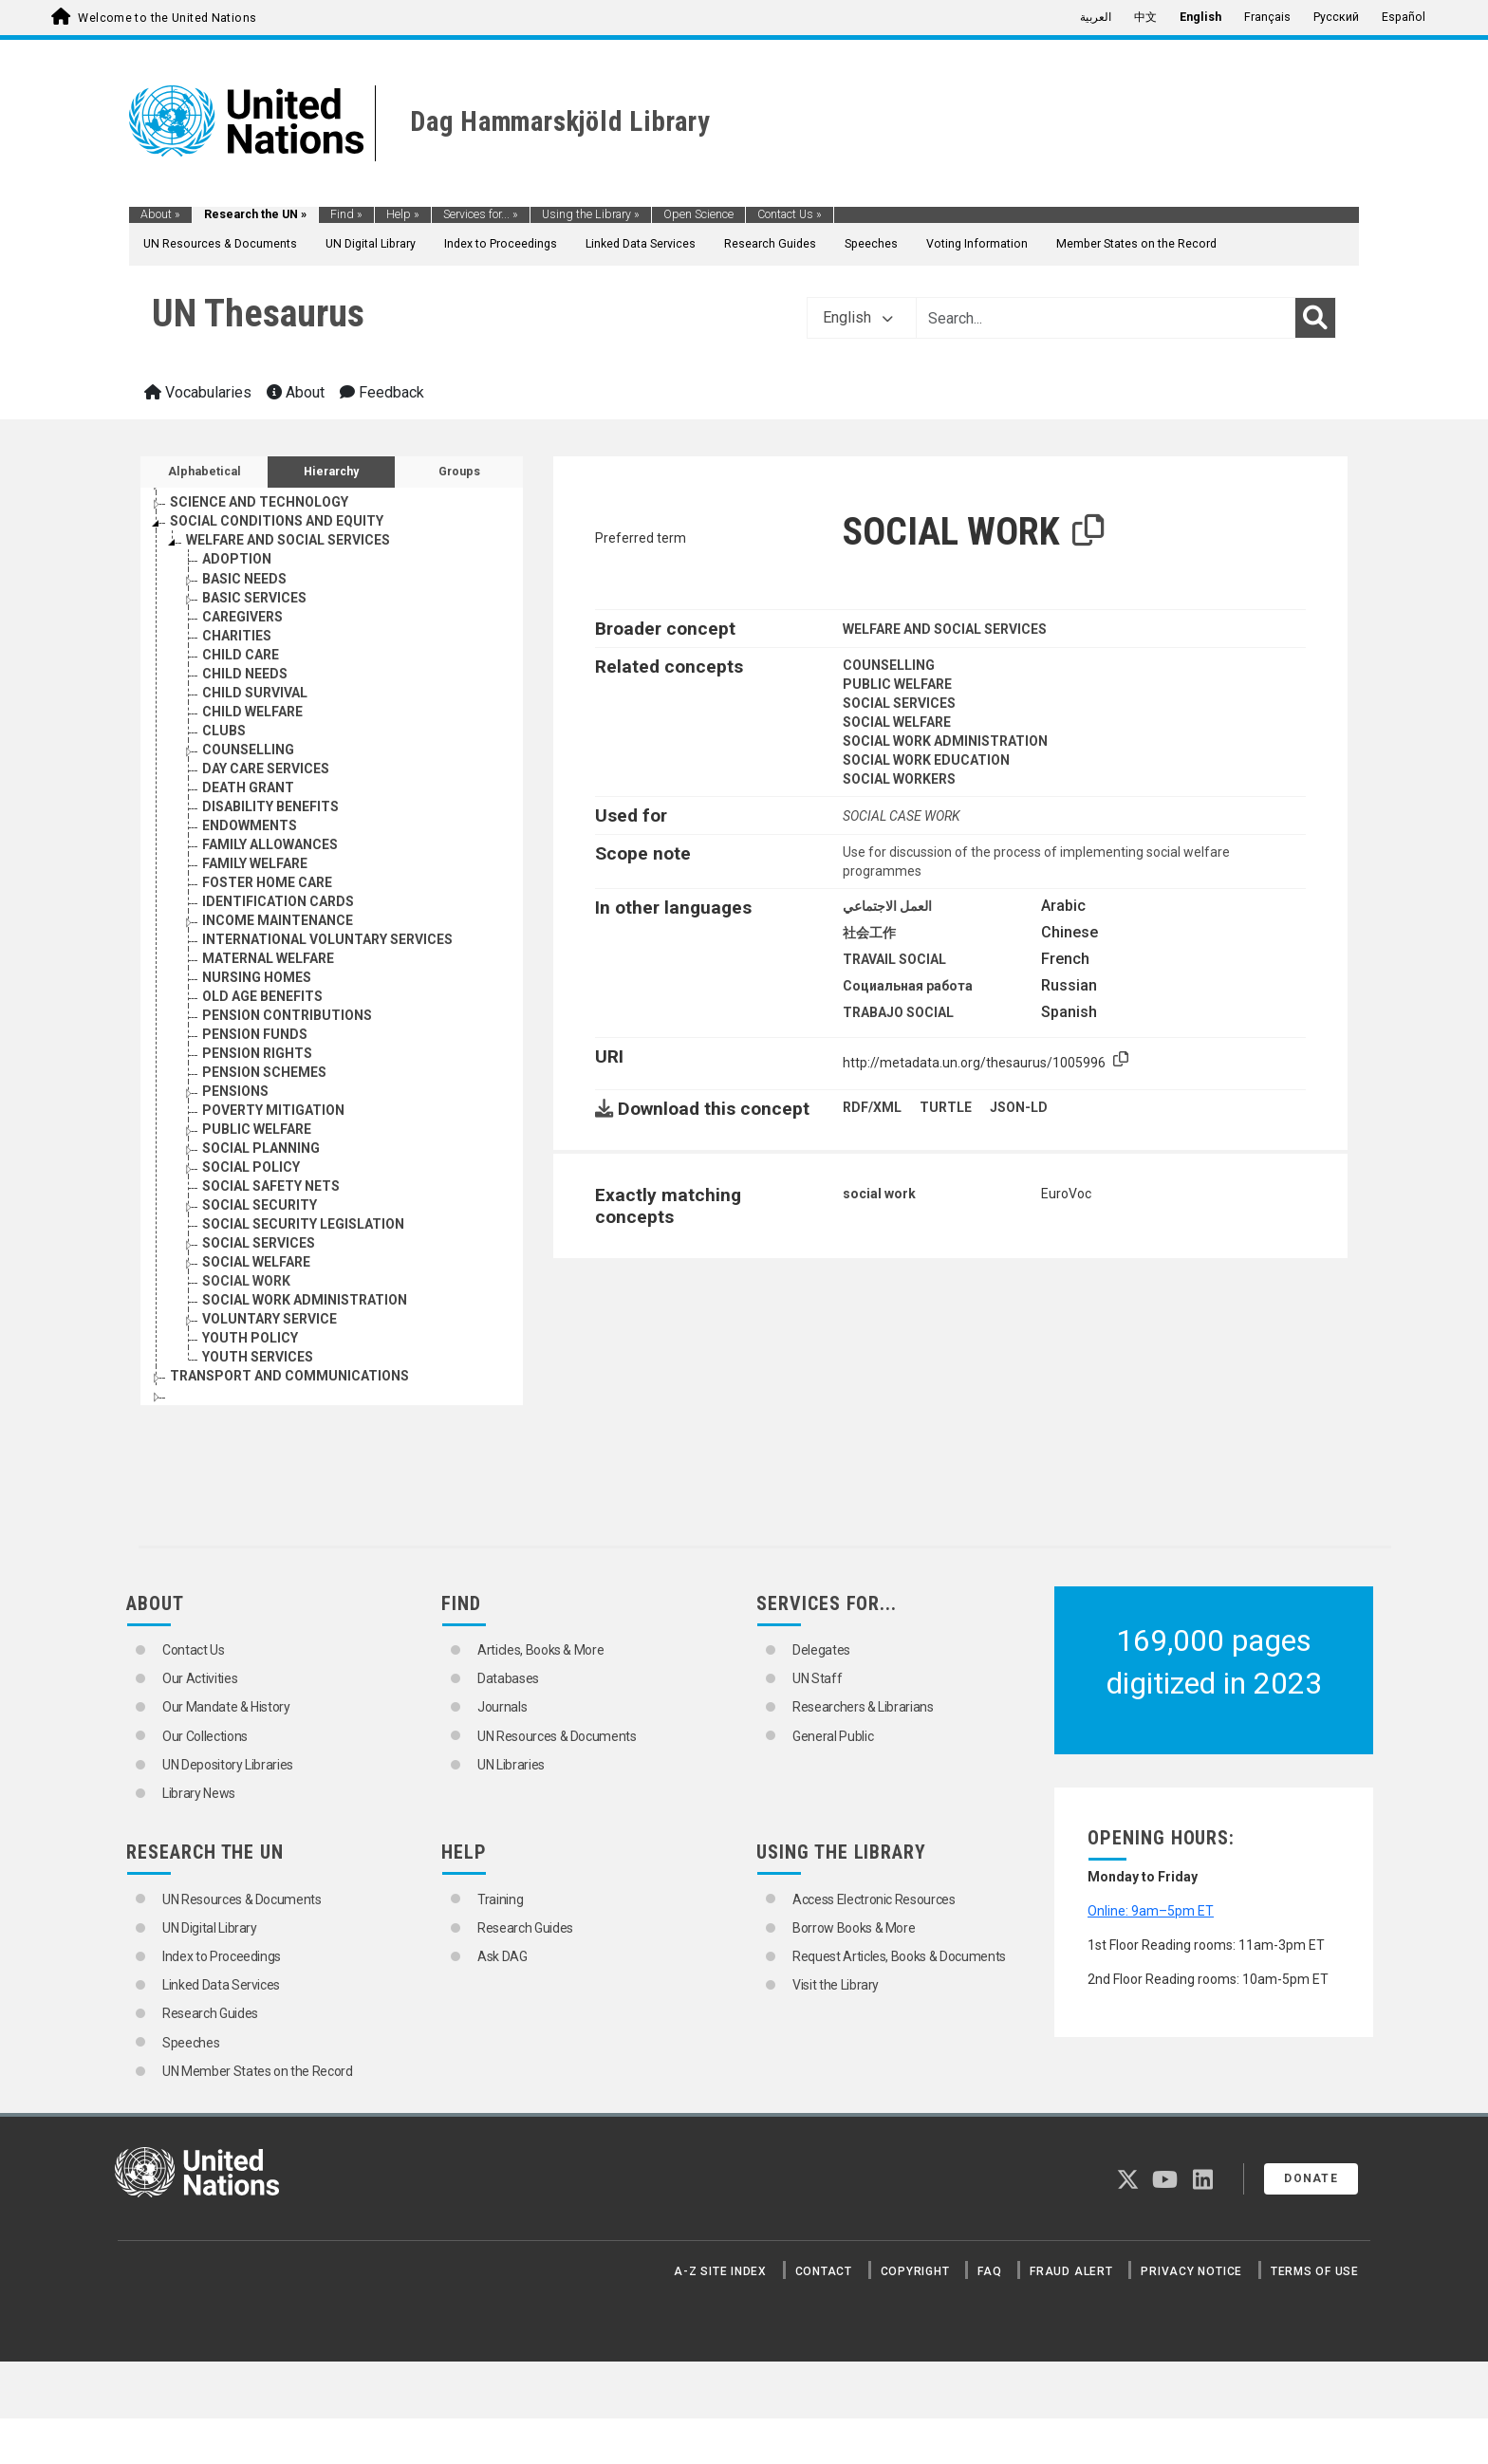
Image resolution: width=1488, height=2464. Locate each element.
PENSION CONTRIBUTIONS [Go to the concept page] (287, 1015)
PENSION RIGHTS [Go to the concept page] (257, 1053)
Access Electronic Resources (874, 1899)
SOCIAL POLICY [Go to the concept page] (251, 1167)
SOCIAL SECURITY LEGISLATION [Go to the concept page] (303, 1224)
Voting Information (977, 243)
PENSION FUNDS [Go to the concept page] (254, 1034)
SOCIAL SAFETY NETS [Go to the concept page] (271, 1186)
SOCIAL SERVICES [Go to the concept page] (258, 1243)
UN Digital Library (371, 243)
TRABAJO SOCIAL (898, 1012)
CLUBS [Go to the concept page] (224, 730)
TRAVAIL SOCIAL (894, 959)
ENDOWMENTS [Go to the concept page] (249, 825)
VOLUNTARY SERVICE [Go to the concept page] (269, 1318)
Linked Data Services (641, 243)
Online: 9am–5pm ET (1151, 1910)
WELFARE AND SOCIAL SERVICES (945, 629)
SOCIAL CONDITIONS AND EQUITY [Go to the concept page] (276, 520)
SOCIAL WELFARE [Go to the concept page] (256, 1261)
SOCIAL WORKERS (899, 779)
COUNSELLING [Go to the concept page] (248, 749)
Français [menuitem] (1267, 17)
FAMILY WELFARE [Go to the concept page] (254, 863)
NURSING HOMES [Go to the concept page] (256, 977)
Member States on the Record (1136, 243)
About (160, 214)
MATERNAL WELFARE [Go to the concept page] (268, 958)
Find (346, 214)
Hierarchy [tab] (331, 471)
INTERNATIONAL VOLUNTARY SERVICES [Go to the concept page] (327, 939)
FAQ (989, 2271)
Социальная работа (908, 985)
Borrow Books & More (853, 1928)
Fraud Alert (1071, 2271)
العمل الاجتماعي (887, 906)
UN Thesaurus (258, 313)
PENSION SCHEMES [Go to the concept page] (264, 1072)
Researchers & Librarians (863, 1706)
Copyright (915, 2271)
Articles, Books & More (540, 1650)
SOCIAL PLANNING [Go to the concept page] (261, 1148)
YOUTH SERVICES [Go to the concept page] (257, 1356)
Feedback (382, 392)
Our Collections (205, 1736)
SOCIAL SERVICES (899, 703)
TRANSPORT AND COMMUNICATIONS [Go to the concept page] (289, 1375)
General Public (832, 1736)
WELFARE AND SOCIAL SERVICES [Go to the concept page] (288, 539)
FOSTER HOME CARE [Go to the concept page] (267, 882)
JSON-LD (1019, 1107)
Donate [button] (1311, 2178)
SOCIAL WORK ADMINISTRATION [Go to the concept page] (304, 1299)
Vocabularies (197, 392)
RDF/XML (872, 1107)
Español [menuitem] (1403, 17)
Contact (823, 2271)
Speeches (871, 243)
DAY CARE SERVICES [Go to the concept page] (265, 768)
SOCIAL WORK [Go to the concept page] (246, 1280)
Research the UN (255, 214)
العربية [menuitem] (1095, 17)
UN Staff (817, 1678)
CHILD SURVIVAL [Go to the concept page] (254, 692)
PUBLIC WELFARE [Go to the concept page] (256, 1129)
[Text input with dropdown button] (1105, 318)
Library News (198, 1793)
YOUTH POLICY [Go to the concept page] (250, 1337)
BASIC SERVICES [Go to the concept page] (254, 597)
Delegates (821, 1650)
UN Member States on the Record (257, 2071)
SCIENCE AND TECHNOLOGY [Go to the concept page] (259, 501)
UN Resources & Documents (220, 243)
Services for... (480, 214)
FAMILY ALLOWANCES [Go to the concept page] (270, 844)
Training (500, 1899)
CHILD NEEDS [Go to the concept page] (245, 673)
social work (879, 1193)
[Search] (1315, 318)
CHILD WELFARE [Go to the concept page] (252, 711)
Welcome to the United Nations (167, 18)
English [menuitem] (1200, 17)
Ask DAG (502, 1956)
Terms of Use (1315, 2271)
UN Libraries (511, 1764)
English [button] (858, 317)
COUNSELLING (889, 665)
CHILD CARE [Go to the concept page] (240, 654)
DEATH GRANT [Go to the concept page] (248, 787)
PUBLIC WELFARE (897, 684)
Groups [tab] (459, 471)
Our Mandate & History (226, 1706)
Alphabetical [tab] (204, 471)
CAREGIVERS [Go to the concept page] (242, 616)
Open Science (698, 214)
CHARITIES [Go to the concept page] (236, 635)
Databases (508, 1678)
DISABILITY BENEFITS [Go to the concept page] (270, 806)
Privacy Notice (1191, 2271)
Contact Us (789, 214)
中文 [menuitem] (1145, 17)
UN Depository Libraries (227, 1764)
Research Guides (770, 243)
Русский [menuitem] (1336, 17)
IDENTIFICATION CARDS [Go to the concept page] (278, 901)
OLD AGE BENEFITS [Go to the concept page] (262, 996)
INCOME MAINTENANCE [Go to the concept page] (277, 920)
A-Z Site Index (720, 2271)
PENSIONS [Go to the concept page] (235, 1091)
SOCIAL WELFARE (897, 722)
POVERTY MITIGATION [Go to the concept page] (273, 1110)
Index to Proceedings (500, 243)
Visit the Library (835, 1984)
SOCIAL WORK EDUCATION (926, 760)
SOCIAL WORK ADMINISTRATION (945, 741)
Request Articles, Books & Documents (899, 1956)
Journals (502, 1706)
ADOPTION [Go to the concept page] (236, 558)
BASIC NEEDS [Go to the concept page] (244, 578)
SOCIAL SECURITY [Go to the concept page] (259, 1205)
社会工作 (869, 932)
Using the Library (591, 214)
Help (402, 214)
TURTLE (946, 1107)
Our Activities (199, 1678)
